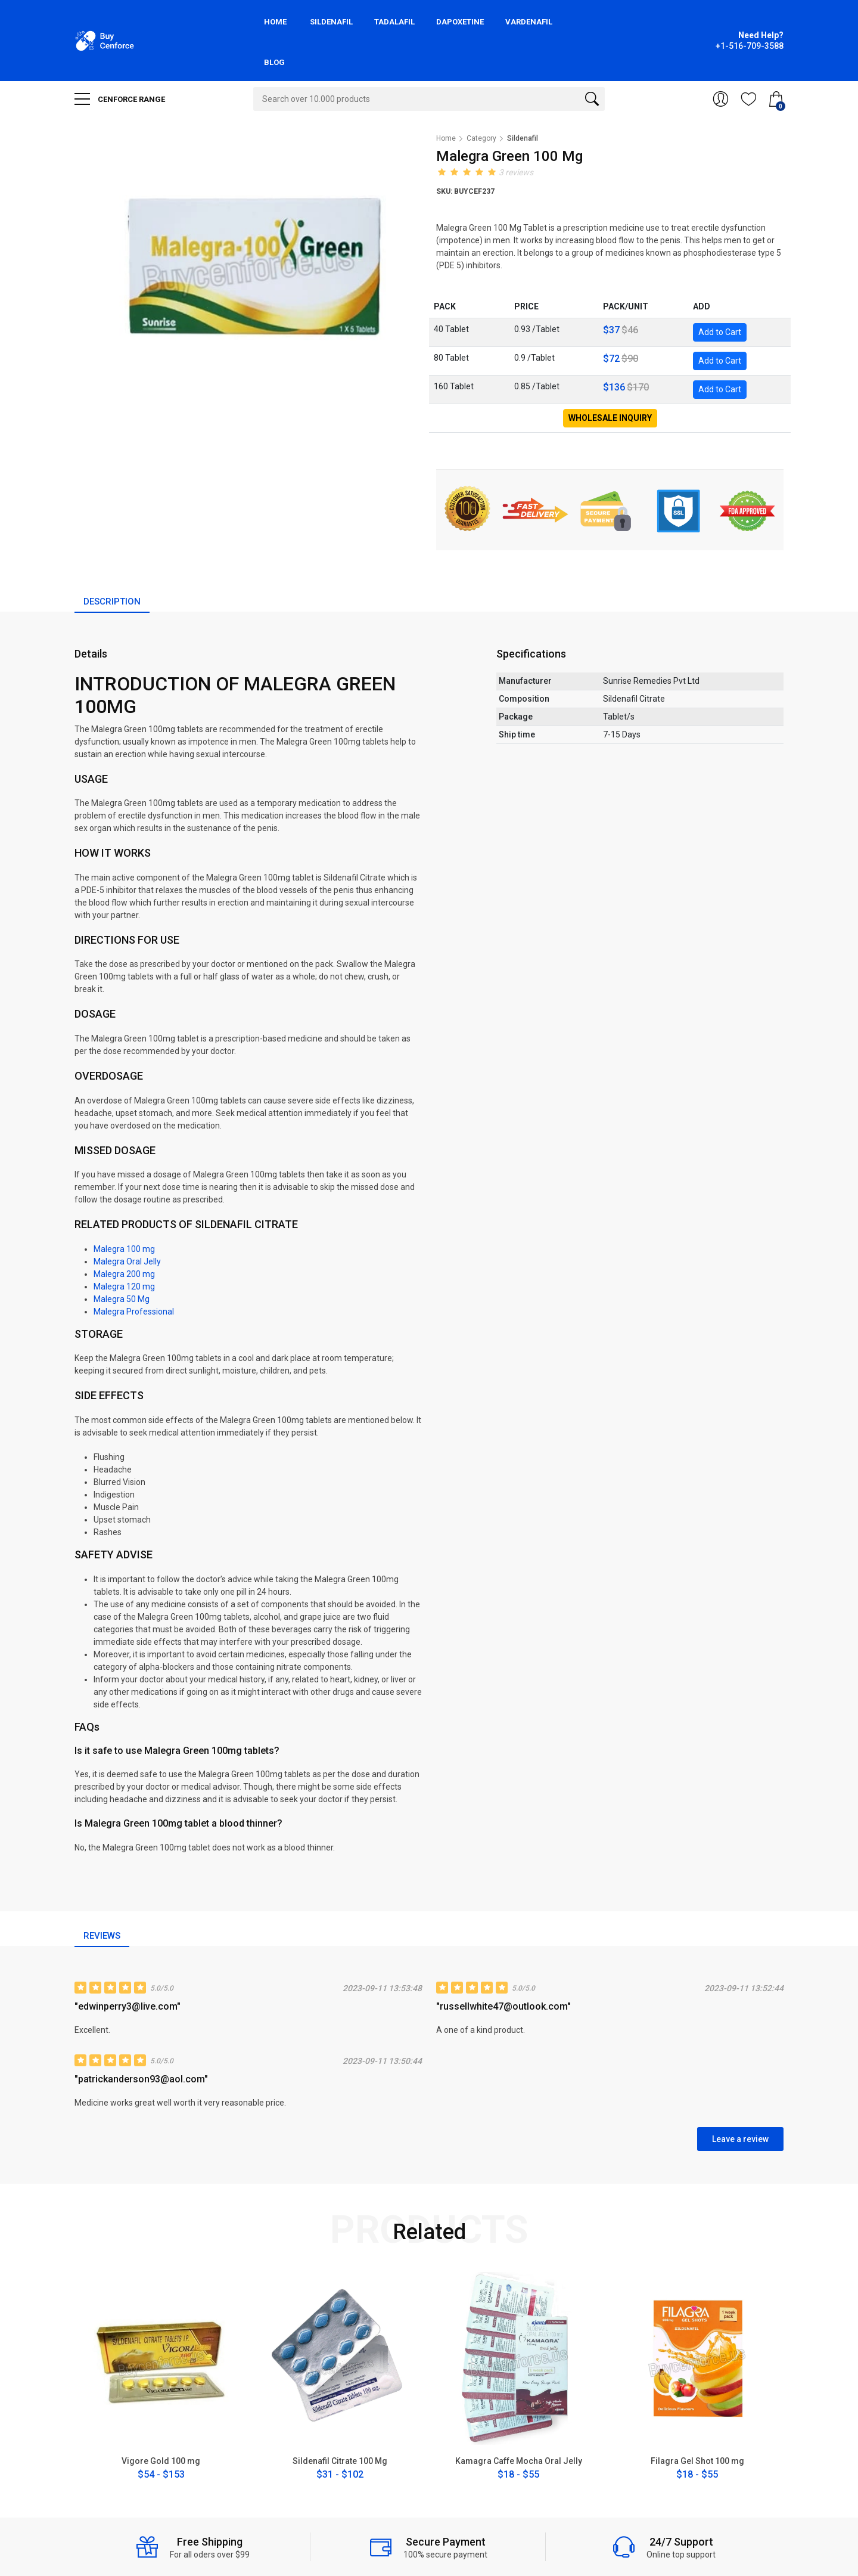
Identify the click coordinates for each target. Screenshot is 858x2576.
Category (481, 138)
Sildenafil (331, 21)
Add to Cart (719, 332)
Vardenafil (528, 21)
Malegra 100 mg (124, 1249)
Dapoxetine (460, 21)
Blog (274, 62)
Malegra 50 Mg (122, 1299)
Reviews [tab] (101, 1935)
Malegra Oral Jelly (127, 1261)
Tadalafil (394, 21)
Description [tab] (112, 601)
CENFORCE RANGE (119, 99)
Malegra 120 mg (124, 1286)
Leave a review (740, 2139)
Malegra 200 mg (124, 1274)
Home (275, 21)
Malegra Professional (134, 1311)
